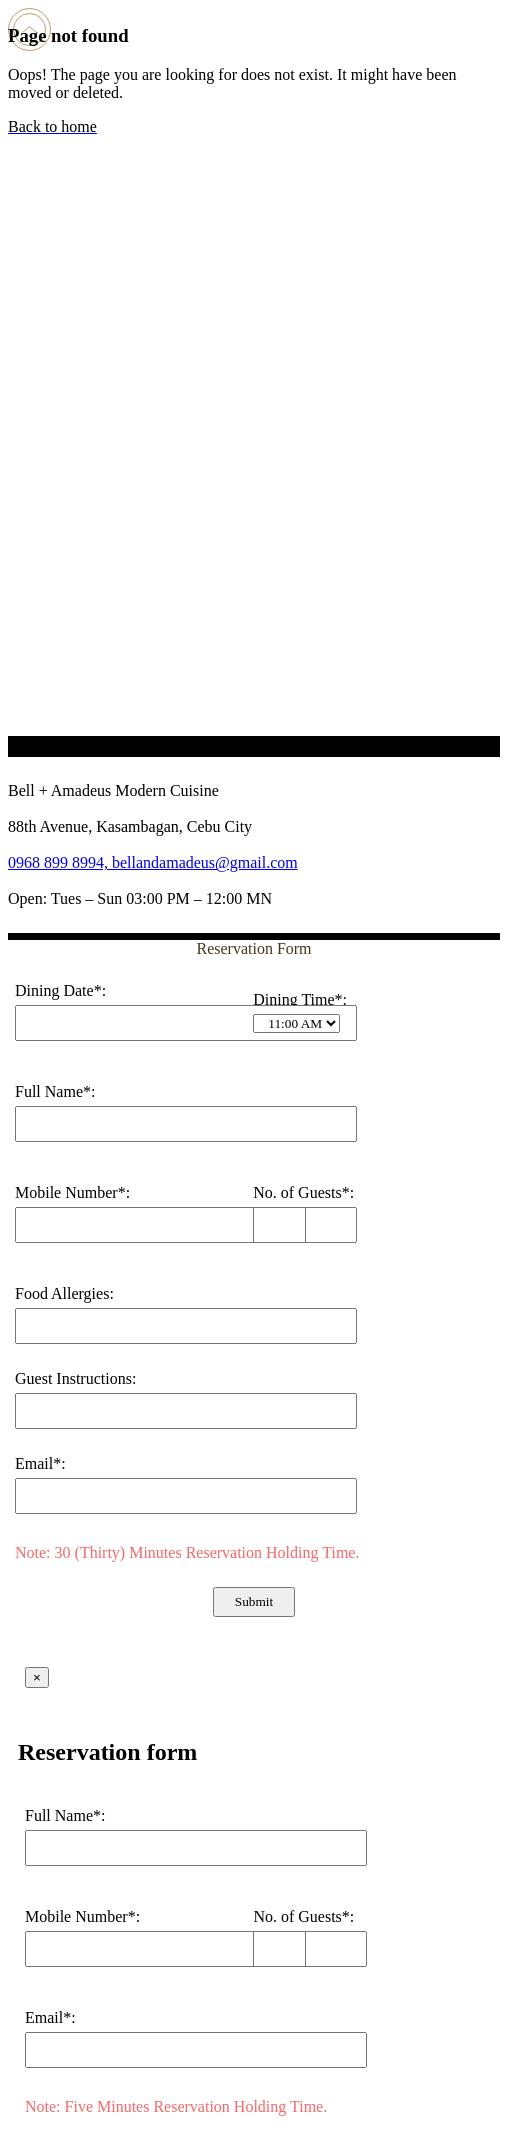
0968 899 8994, (60, 862)
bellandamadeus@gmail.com (205, 862)
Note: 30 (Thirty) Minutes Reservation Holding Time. (187, 1552)
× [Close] (37, 1677)
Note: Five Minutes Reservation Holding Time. (176, 2106)
